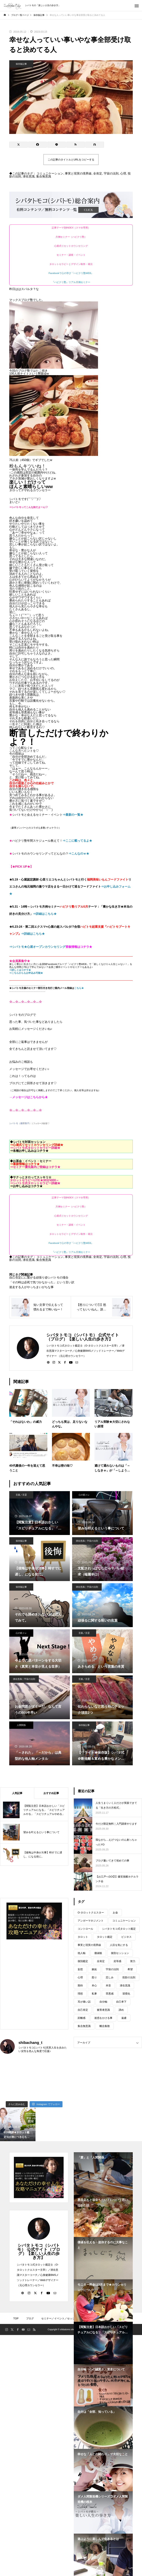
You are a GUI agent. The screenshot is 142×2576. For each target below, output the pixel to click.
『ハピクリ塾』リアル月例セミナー (71, 282)
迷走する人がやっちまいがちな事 (31, 1287)
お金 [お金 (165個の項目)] (115, 1912)
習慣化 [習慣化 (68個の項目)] (126, 1993)
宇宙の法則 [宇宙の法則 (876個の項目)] (112, 1969)
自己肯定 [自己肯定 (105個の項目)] (83, 2009)
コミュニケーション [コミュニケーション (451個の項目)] (124, 1920)
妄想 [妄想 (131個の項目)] (80, 1969)
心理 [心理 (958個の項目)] (80, 1977)
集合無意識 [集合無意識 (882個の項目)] (84, 2026)
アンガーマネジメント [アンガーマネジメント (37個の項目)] (91, 1920)
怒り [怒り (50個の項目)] (94, 1977)
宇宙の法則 (111, 173)
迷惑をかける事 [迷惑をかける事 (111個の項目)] (103, 2017)
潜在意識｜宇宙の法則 (87, 1541)
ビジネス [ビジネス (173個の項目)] (126, 1936)
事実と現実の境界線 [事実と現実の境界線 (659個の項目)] (89, 1944)
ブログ (30, 2318)
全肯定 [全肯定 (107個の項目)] (101, 1961)
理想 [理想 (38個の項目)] (80, 1993)
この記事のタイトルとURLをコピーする (71, 159)
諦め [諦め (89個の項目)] (121, 2009)
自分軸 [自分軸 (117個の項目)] (103, 2001)
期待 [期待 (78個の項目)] (80, 1985)
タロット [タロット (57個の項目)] (83, 1936)
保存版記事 (21, 64)
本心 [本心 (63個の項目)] (94, 1985)
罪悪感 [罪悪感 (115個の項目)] (110, 1993)
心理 (123, 173)
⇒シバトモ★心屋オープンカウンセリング (37, 946)
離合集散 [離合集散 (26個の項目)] (104, 2026)
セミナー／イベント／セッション (60, 2318)
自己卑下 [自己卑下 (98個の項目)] (121, 2001)
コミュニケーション (50, 173)
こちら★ (79, 988)
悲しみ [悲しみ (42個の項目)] (110, 1977)
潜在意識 (29, 176)
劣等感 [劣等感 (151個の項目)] (117, 1961)
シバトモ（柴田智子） (20, 1123)
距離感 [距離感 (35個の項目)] (81, 2017)
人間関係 (21, 1725)
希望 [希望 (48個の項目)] (130, 1969)
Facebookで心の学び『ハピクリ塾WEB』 (71, 273)
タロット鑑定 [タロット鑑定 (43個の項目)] (104, 1936)
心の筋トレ (84, 1495)
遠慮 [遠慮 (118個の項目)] (123, 2017)
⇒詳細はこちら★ (45, 913)
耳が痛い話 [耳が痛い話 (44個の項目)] (84, 2001)
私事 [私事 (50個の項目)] (94, 1993)
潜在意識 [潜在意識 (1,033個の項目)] (125, 1985)
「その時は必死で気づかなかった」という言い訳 (41, 1282)
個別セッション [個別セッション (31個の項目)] (120, 1953)
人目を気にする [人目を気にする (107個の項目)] (119, 1944)
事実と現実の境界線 (78, 173)
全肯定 (97, 173)
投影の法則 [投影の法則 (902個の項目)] (128, 1977)
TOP (16, 2318)
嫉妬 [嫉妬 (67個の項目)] (94, 1969)
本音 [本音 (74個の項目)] (108, 1985)
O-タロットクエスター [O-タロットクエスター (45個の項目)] (91, 1912)
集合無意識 (43, 176)
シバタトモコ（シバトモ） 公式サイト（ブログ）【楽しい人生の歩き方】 (38, 2251)
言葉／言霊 (21, 1495)
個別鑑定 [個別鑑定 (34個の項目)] (83, 1961)
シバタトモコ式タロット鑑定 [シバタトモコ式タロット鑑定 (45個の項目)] (119, 1928)
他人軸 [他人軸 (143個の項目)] (81, 1953)
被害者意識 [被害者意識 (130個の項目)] (103, 2009)
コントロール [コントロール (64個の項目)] (85, 1928)
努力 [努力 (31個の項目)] (132, 1961)
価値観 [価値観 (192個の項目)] (98, 1953)
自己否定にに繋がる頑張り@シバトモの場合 (38, 1277)
